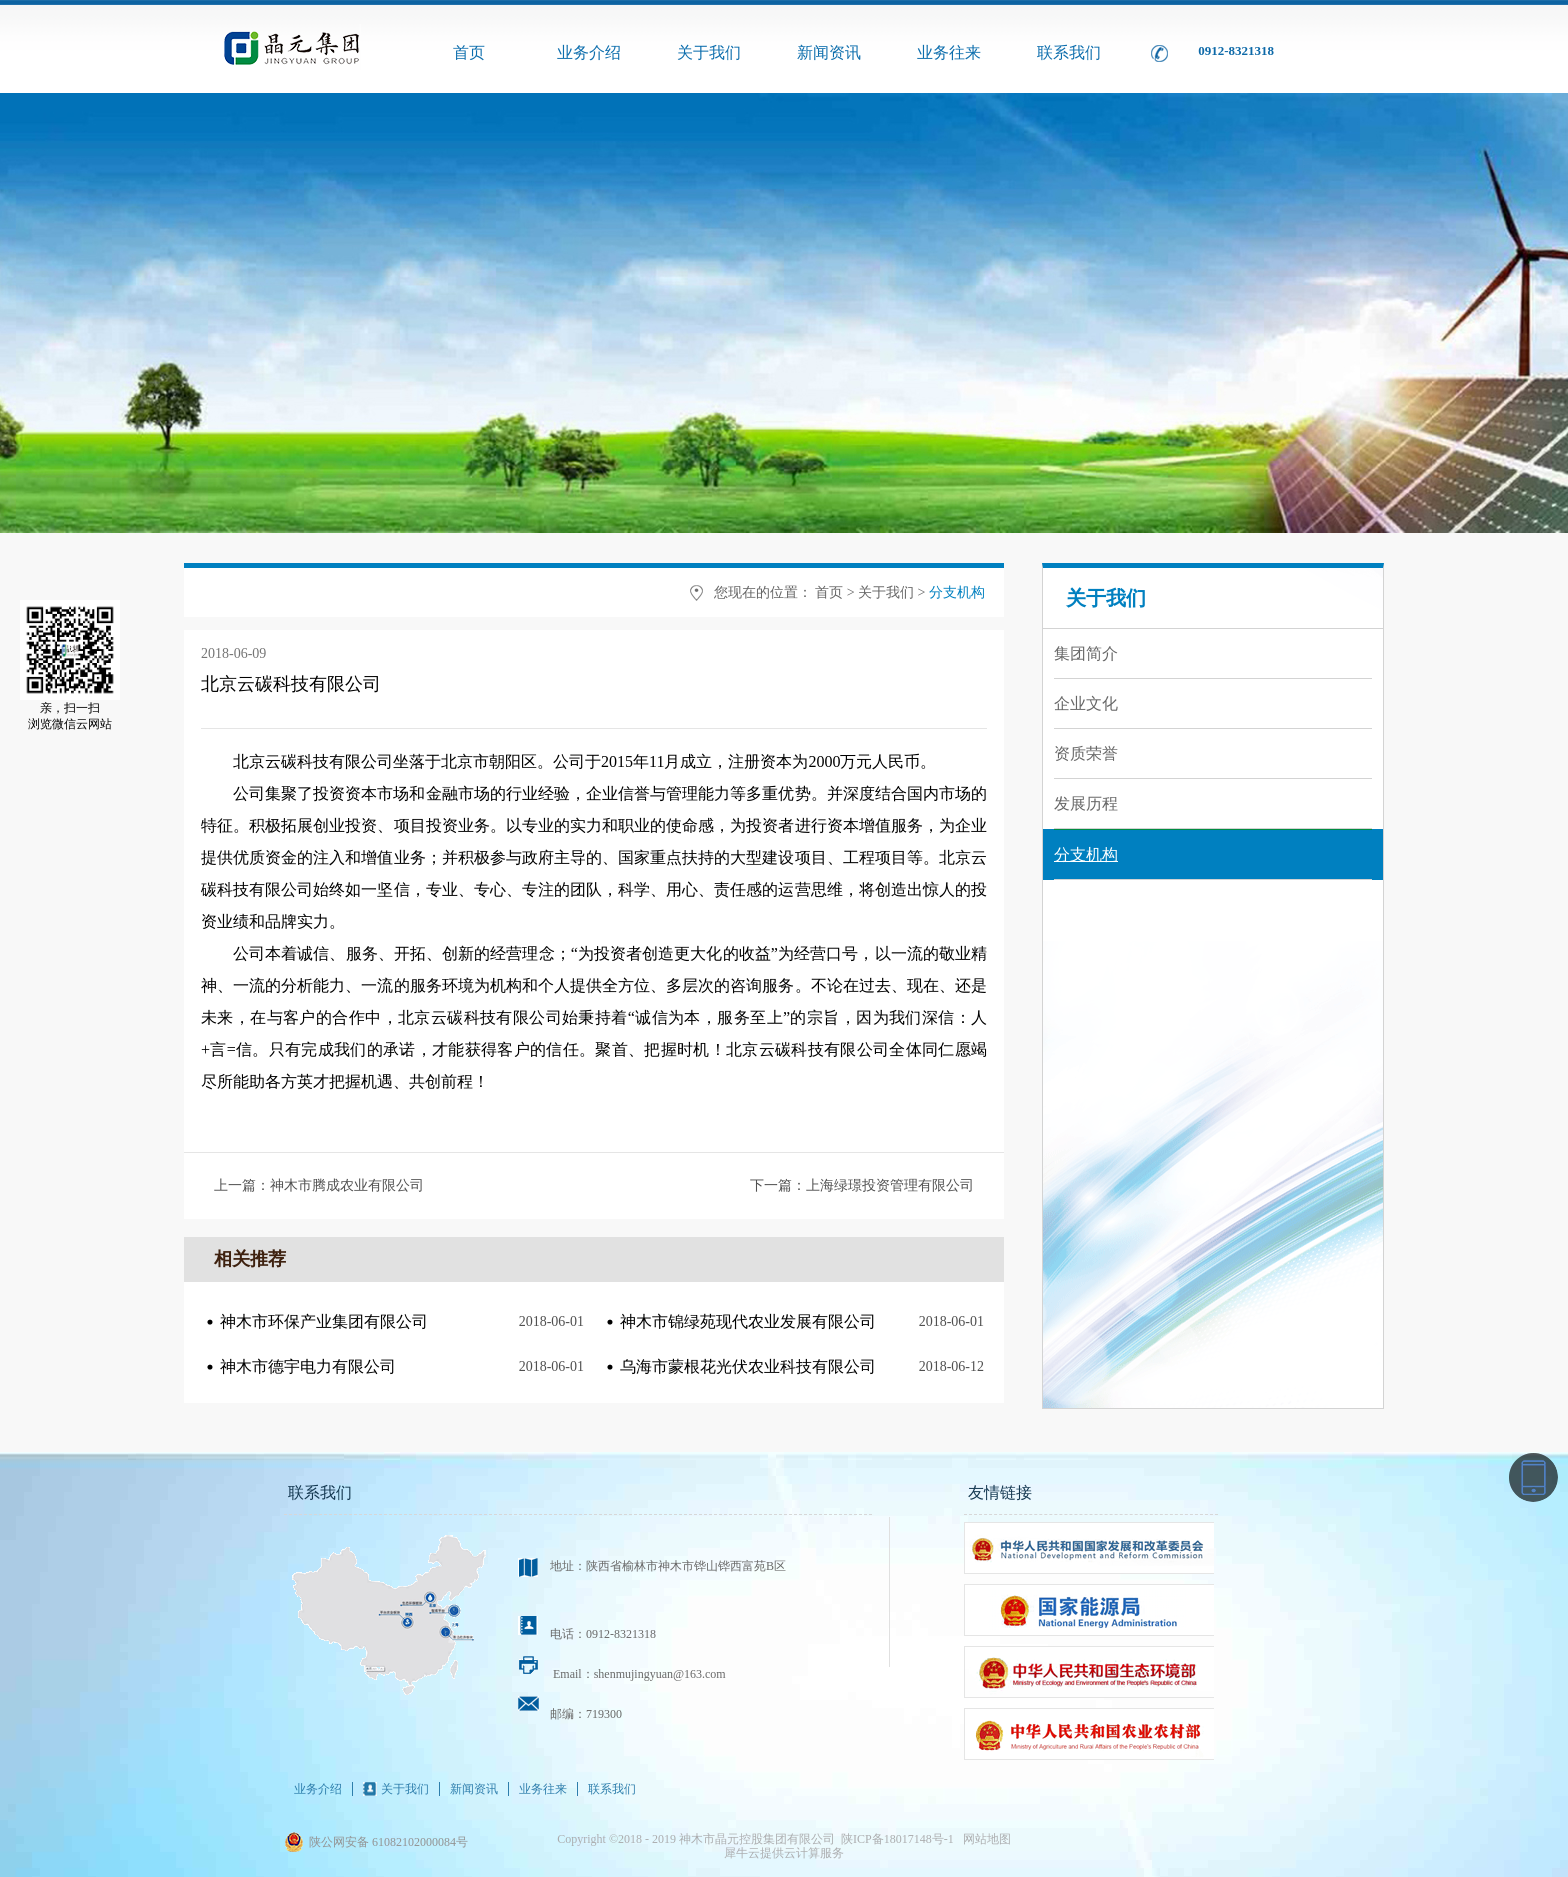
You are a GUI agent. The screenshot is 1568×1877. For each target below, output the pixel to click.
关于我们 (886, 592)
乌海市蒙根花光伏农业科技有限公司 (748, 1366)
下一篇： (862, 1185)
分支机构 (957, 592)
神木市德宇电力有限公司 (308, 1366)
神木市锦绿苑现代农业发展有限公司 (748, 1321)
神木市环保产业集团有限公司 (324, 1321)
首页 (469, 52)
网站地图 (984, 1839)
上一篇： (319, 1185)
